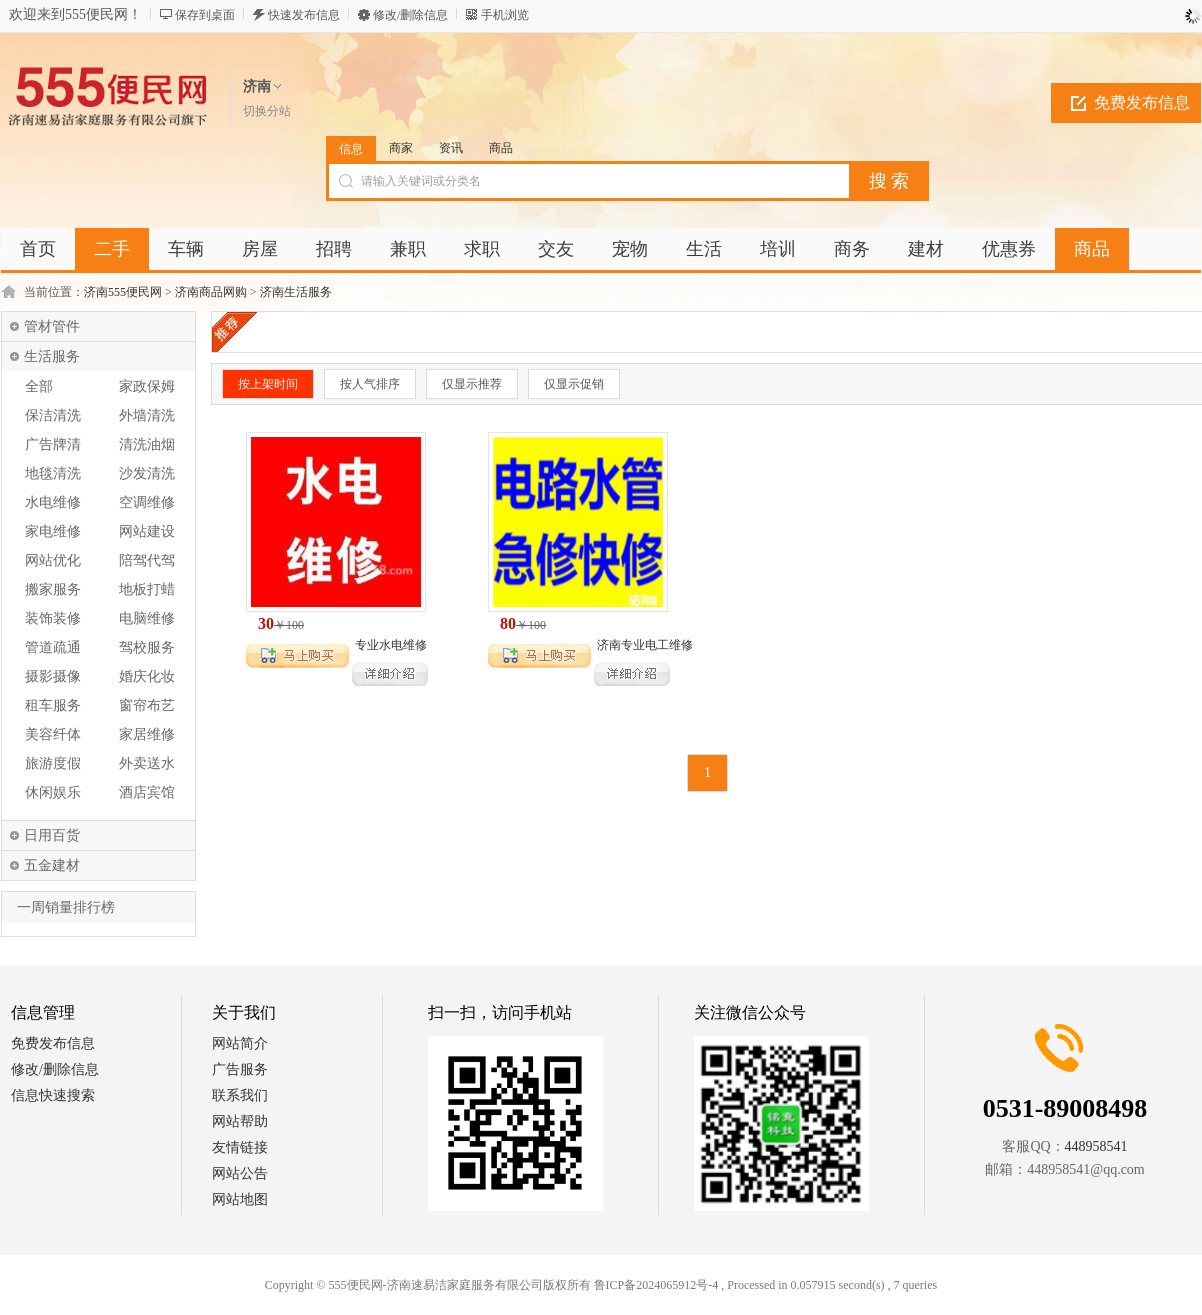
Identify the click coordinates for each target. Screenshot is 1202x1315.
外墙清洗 (147, 415)
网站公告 (240, 1173)
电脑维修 (147, 618)
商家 (401, 148)
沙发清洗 (147, 473)
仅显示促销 (574, 384)
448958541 (1096, 1146)
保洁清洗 (53, 415)
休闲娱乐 (53, 792)
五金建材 (52, 865)
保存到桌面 (205, 15)
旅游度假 (53, 763)
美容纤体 (53, 734)
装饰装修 (53, 618)
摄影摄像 (53, 676)
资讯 (451, 148)
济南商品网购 (211, 292)
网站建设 (147, 531)
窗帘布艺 (147, 705)
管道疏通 (53, 647)
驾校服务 (147, 647)
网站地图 (240, 1199)
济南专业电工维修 (645, 645)
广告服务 (240, 1069)
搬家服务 (53, 589)
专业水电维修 (391, 645)
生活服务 (52, 356)
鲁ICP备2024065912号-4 (656, 1285)
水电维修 (53, 502)
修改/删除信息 (410, 15)
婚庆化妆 (147, 676)
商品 (501, 148)
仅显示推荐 (472, 384)
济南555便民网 (123, 292)
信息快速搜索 (53, 1095)
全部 (39, 386)
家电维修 (53, 531)
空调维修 (147, 502)
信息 (351, 149)
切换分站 (267, 111)
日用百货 (52, 835)
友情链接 (240, 1147)
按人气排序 (370, 384)
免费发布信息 (1142, 102)
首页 (38, 249)
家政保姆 (147, 386)
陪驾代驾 (147, 560)
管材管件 (52, 326)
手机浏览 (505, 15)
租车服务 (53, 705)
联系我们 (240, 1095)
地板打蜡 (147, 589)
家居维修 (147, 734)
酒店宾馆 (147, 792)
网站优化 (53, 560)
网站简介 (240, 1043)
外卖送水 (147, 763)
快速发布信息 (304, 15)
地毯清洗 (53, 473)
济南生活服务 (296, 292)
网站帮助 (240, 1121)
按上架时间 (268, 384)
